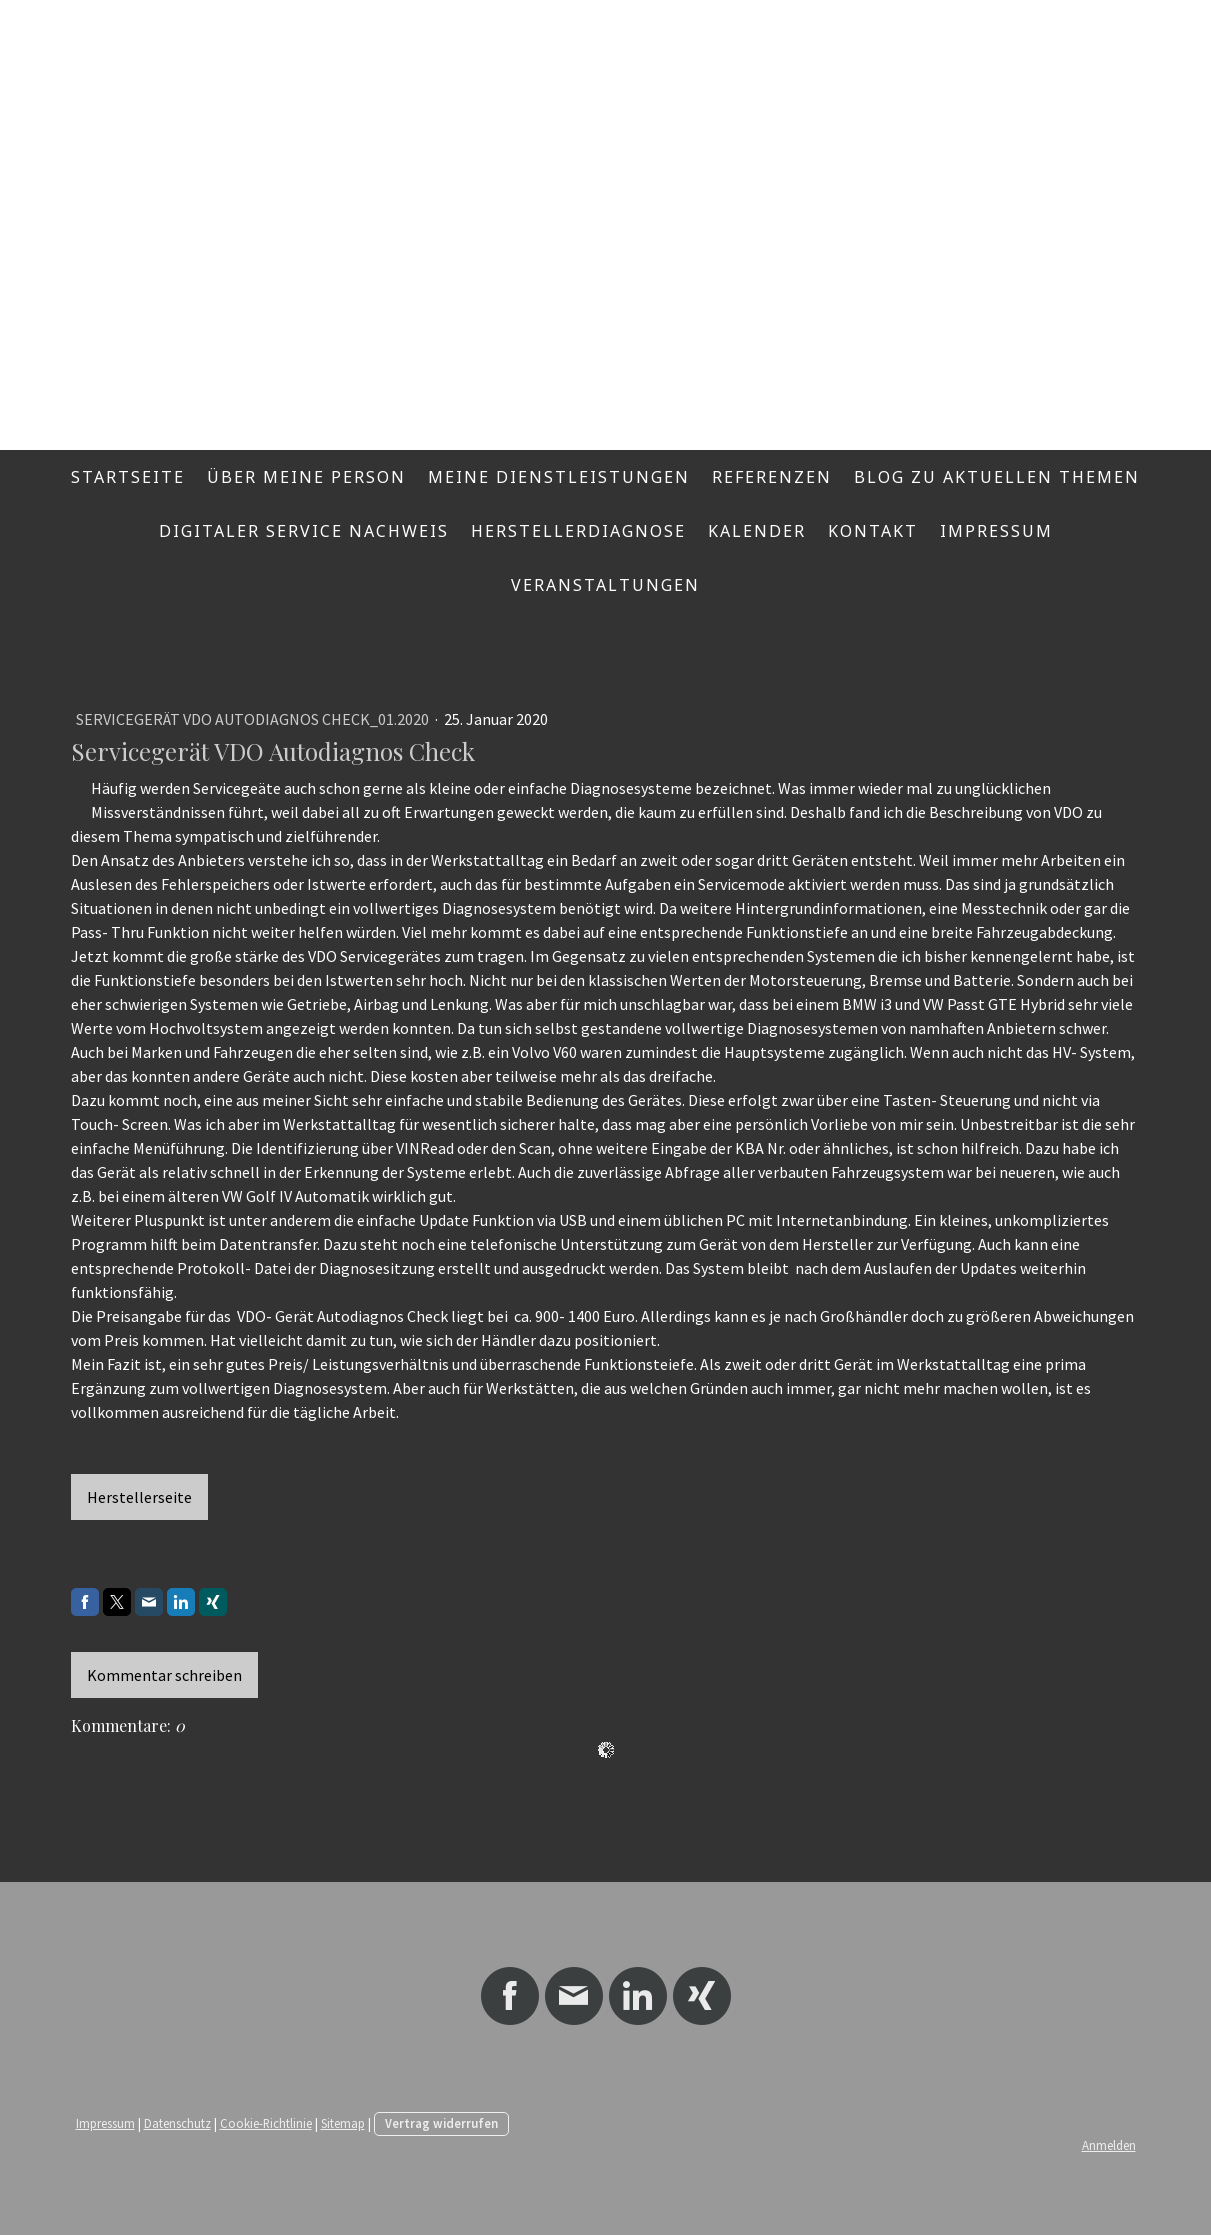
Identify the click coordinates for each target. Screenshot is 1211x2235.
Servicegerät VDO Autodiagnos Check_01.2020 (254, 719)
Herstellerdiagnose (578, 531)
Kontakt (873, 531)
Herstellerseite (139, 1497)
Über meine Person (306, 477)
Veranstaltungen (605, 585)
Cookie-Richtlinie (266, 2123)
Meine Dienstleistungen (559, 477)
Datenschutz (177, 2123)
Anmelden (1109, 2145)
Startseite (128, 477)
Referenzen (772, 477)
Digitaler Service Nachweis (304, 531)
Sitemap (343, 2123)
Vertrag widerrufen (441, 2123)
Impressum (996, 531)
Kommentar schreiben (164, 1675)
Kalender (757, 531)
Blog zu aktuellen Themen (997, 477)
